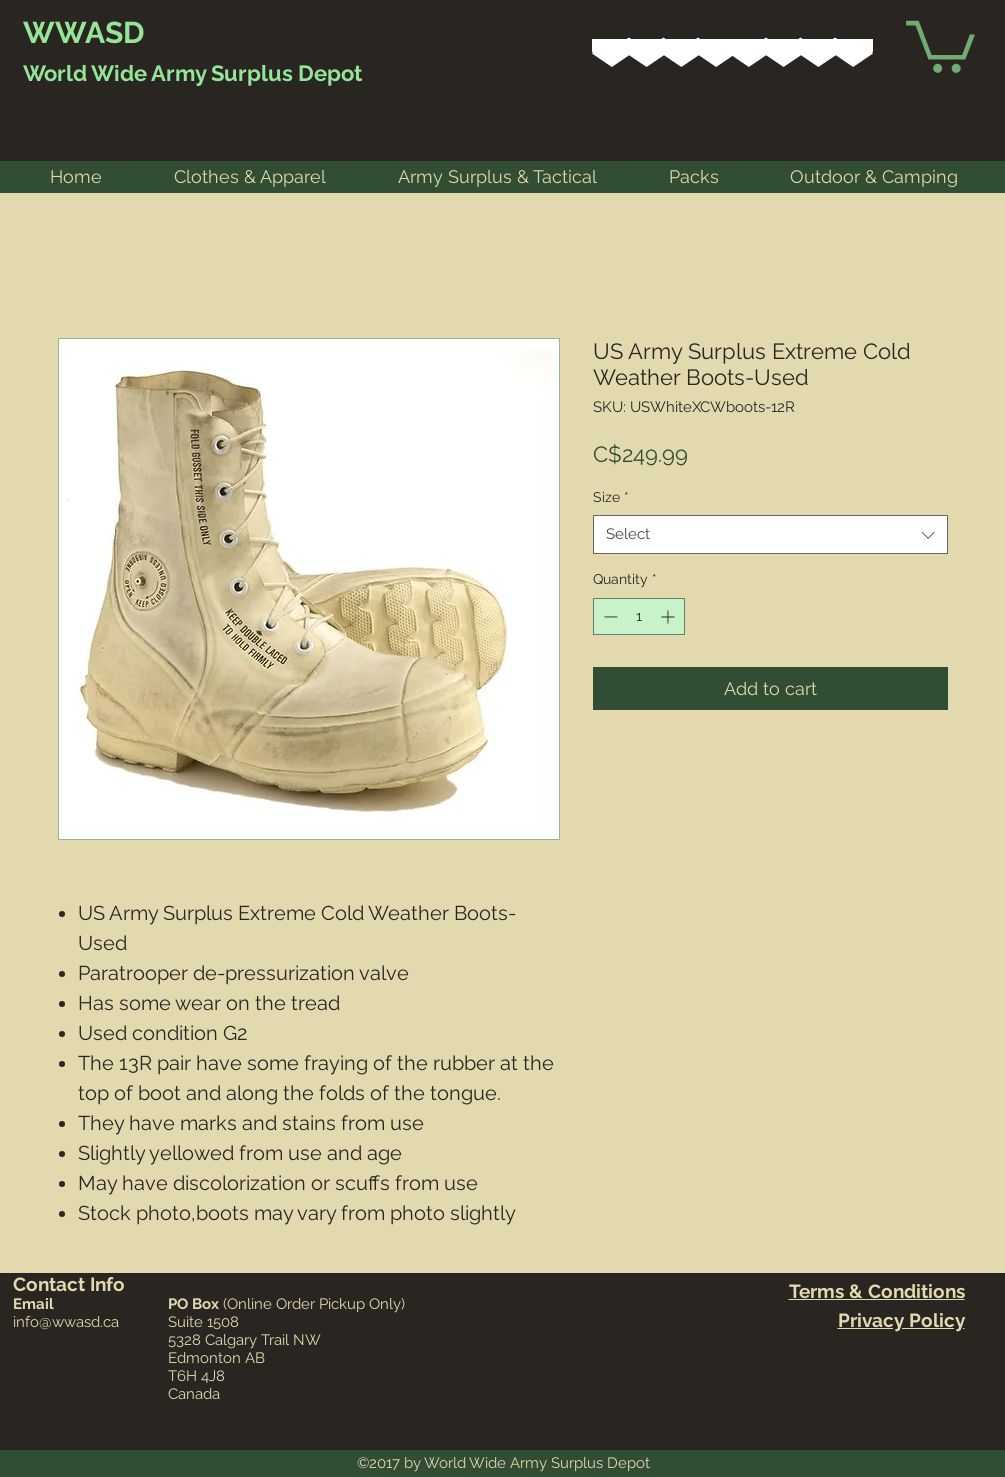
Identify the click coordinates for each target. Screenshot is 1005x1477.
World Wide (85, 73)
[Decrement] (608, 616)
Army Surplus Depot (254, 73)
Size (611, 497)
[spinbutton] (639, 616)
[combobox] (770, 534)
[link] (940, 44)
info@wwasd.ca (66, 1322)
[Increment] (669, 616)
